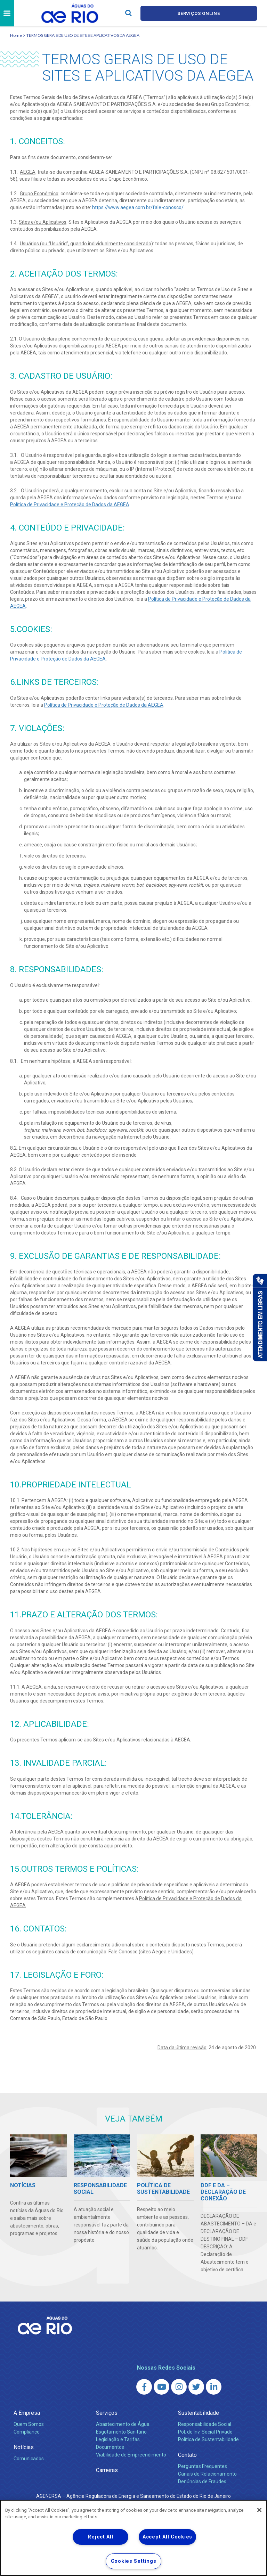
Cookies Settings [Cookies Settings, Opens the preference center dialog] (133, 2561)
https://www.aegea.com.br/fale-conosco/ (138, 207)
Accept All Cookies (167, 2537)
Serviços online (198, 13)
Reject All (100, 2537)
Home (16, 35)
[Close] (259, 2510)
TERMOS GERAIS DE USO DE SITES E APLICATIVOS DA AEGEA (82, 35)
